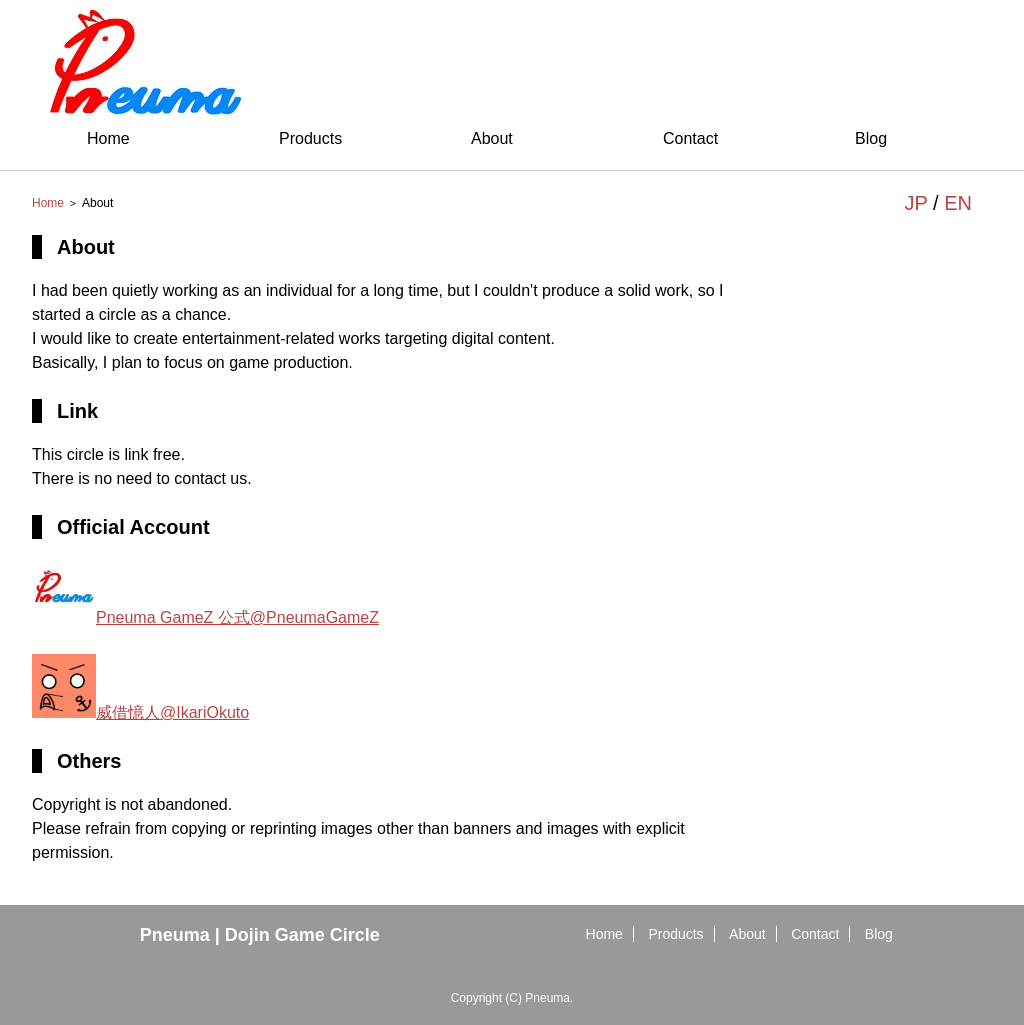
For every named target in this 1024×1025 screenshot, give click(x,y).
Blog (871, 138)
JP (916, 203)
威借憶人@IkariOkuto (140, 712)
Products (310, 138)
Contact (690, 138)
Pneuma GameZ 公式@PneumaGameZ (205, 617)
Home (108, 138)
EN (958, 203)
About (492, 138)
